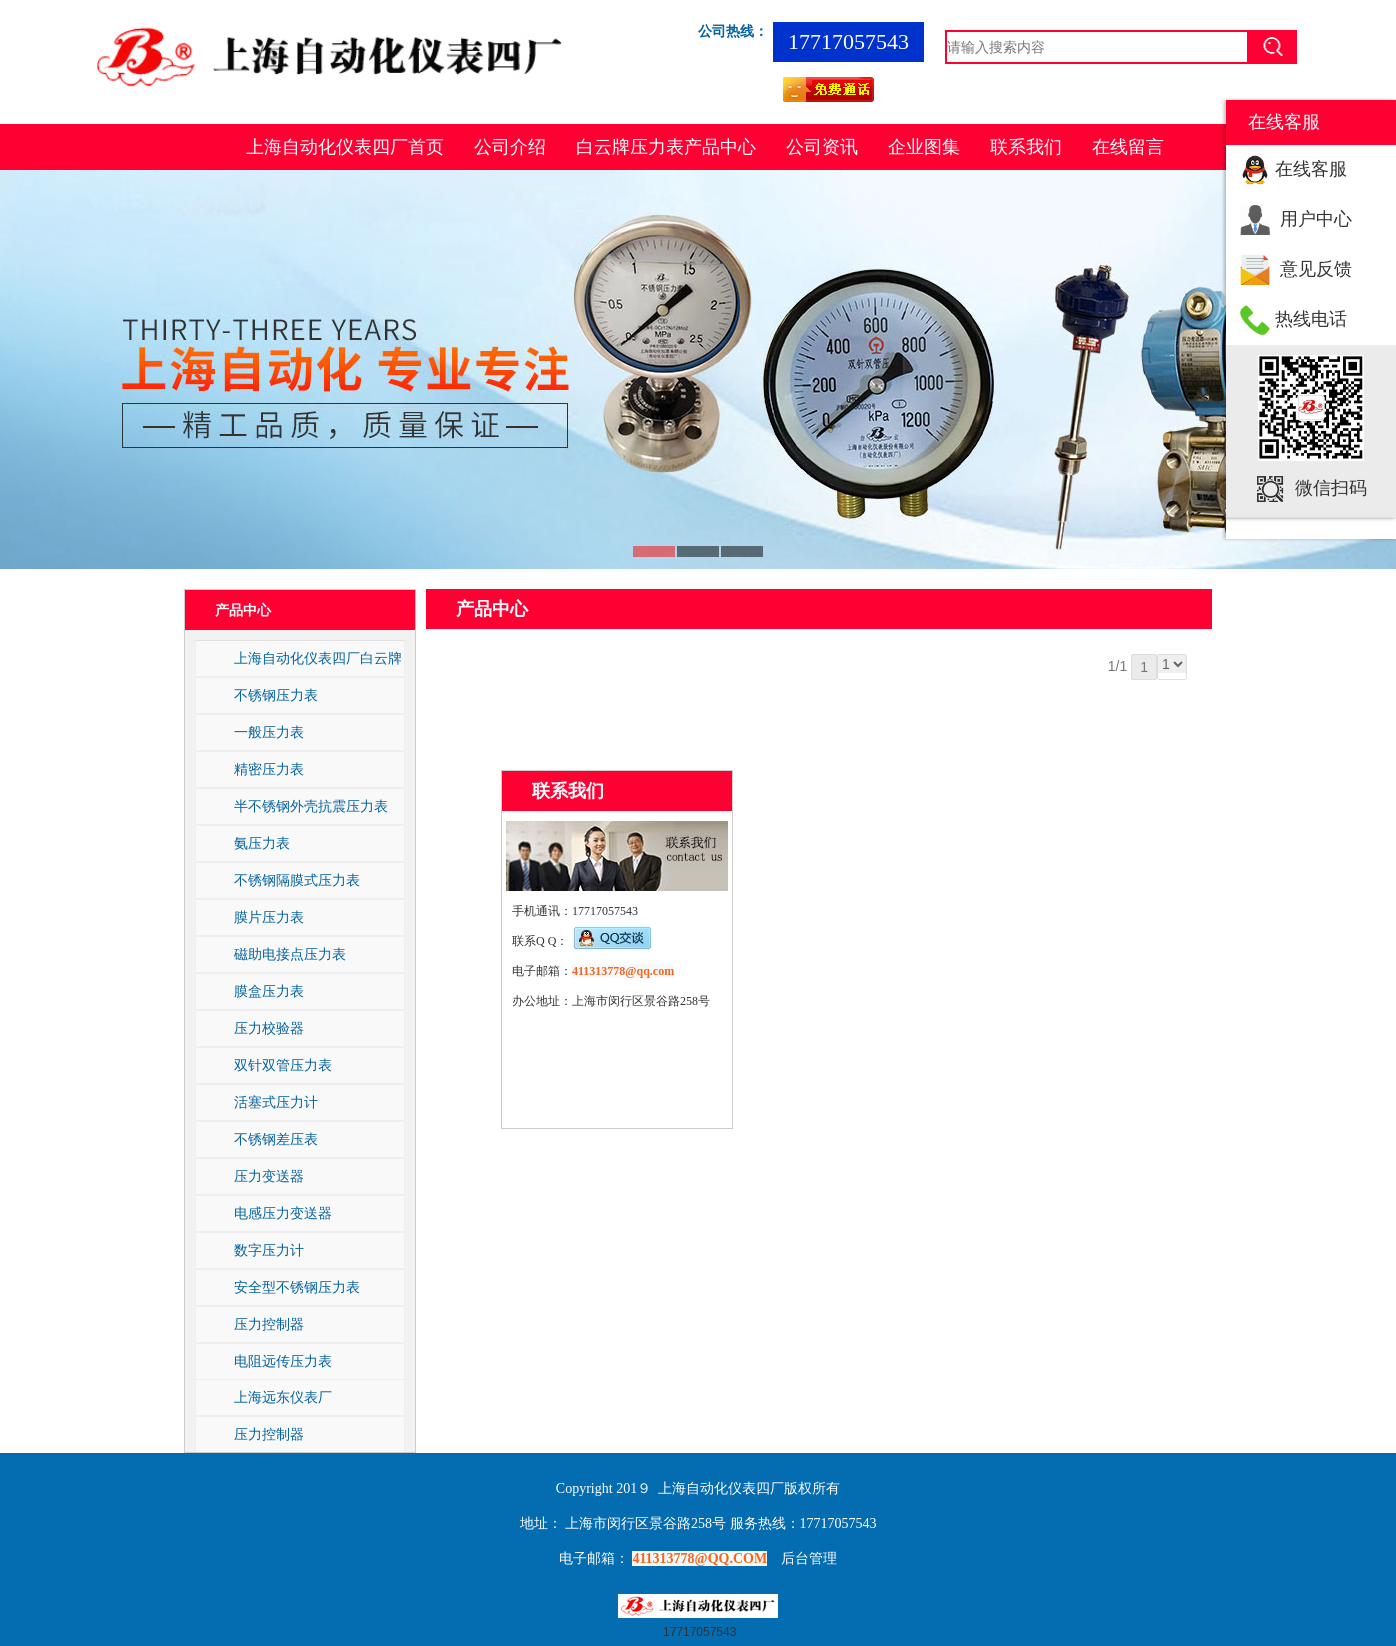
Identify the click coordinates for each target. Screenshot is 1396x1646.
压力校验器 (269, 1028)
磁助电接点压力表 (290, 954)
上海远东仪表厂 (283, 1397)
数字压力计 (269, 1250)
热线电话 (1311, 319)
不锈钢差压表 (276, 1139)
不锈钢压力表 (276, 695)
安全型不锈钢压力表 (297, 1287)
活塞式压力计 (276, 1102)
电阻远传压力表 (283, 1361)
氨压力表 (262, 843)
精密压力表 (269, 769)
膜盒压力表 (269, 991)
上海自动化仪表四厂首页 (345, 147)
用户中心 (1316, 219)
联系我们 (1026, 147)
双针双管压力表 (283, 1065)
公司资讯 (822, 147)
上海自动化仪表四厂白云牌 (318, 658)
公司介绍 (510, 147)
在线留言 (1128, 147)
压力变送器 (269, 1176)
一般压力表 (269, 732)
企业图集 (924, 147)
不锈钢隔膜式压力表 (297, 880)
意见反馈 (1316, 269)
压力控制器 (269, 1324)
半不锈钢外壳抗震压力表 (311, 806)
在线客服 (1311, 169)
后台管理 (809, 1558)
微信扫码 (1331, 488)
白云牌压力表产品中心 (666, 147)
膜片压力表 (269, 917)
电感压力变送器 (283, 1213)
